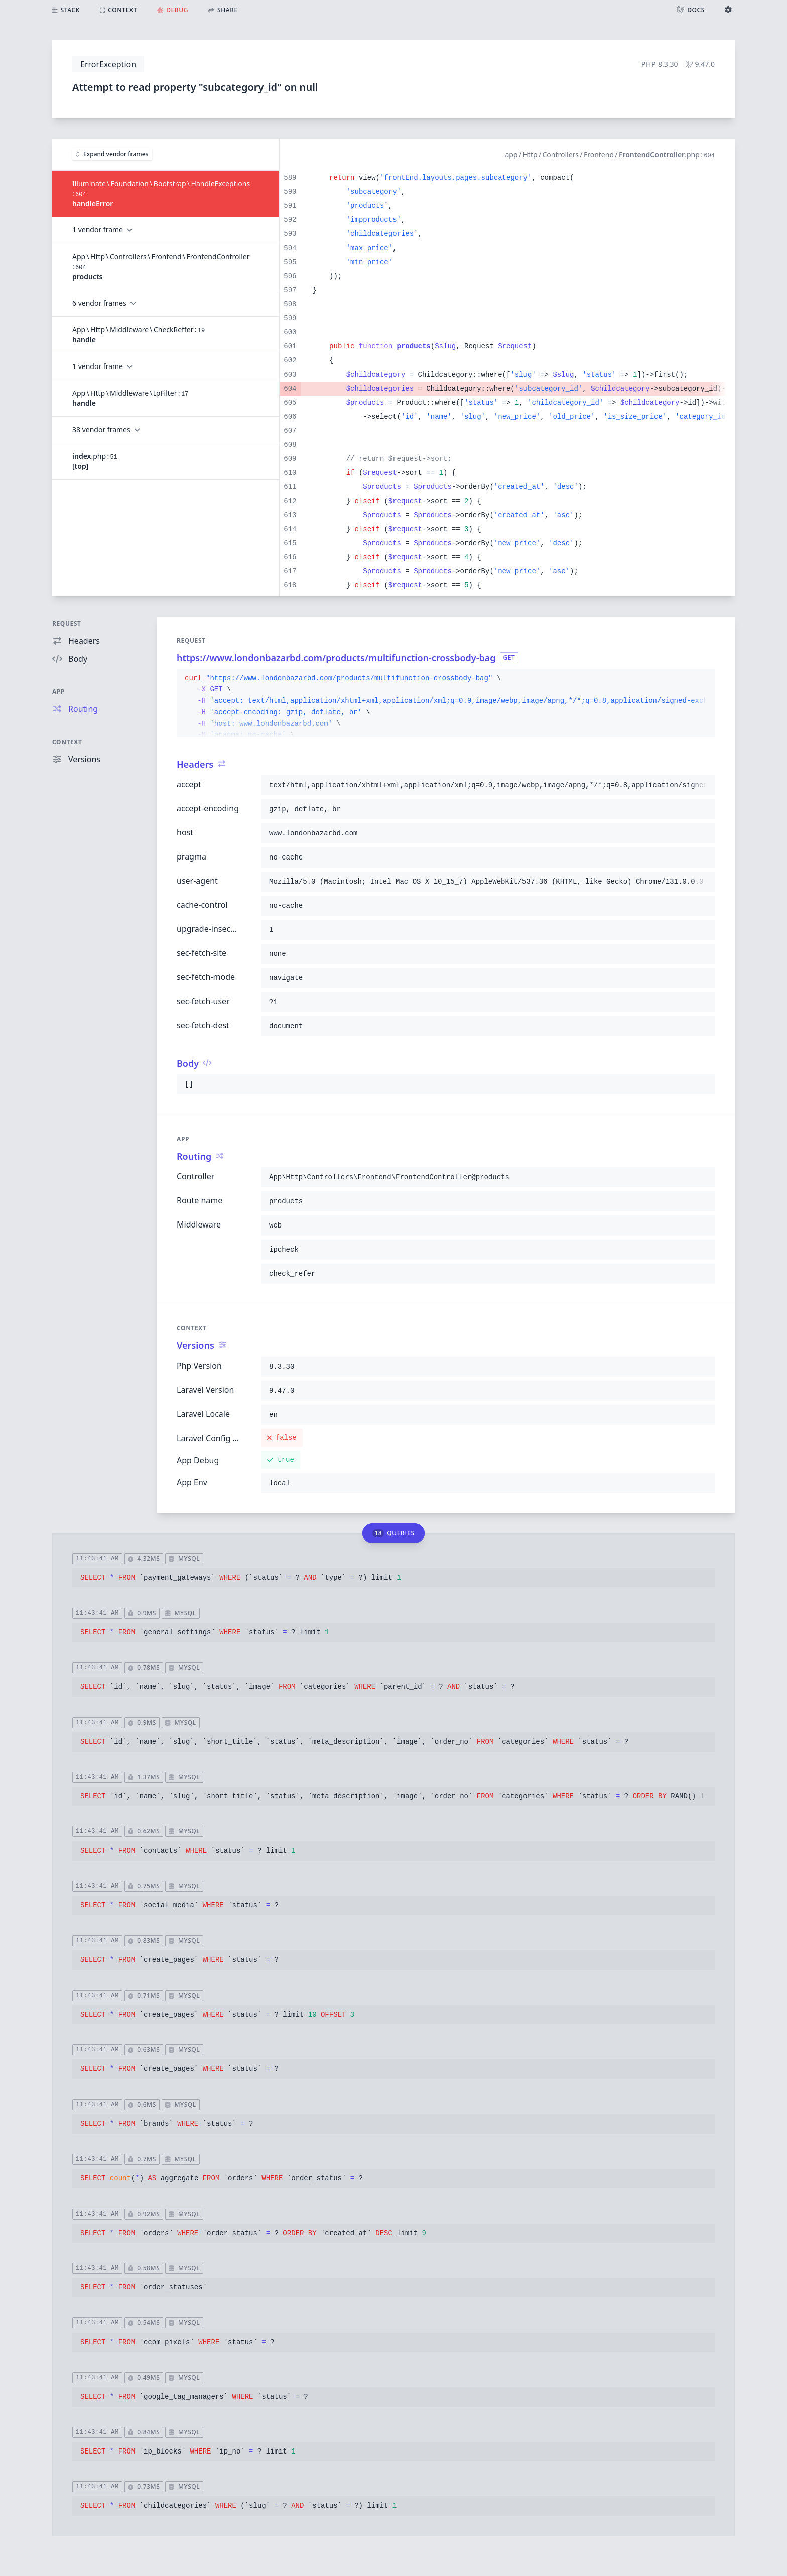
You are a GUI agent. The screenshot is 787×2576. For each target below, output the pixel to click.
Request (66, 623)
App (58, 691)
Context (67, 742)
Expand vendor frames (112, 154)
